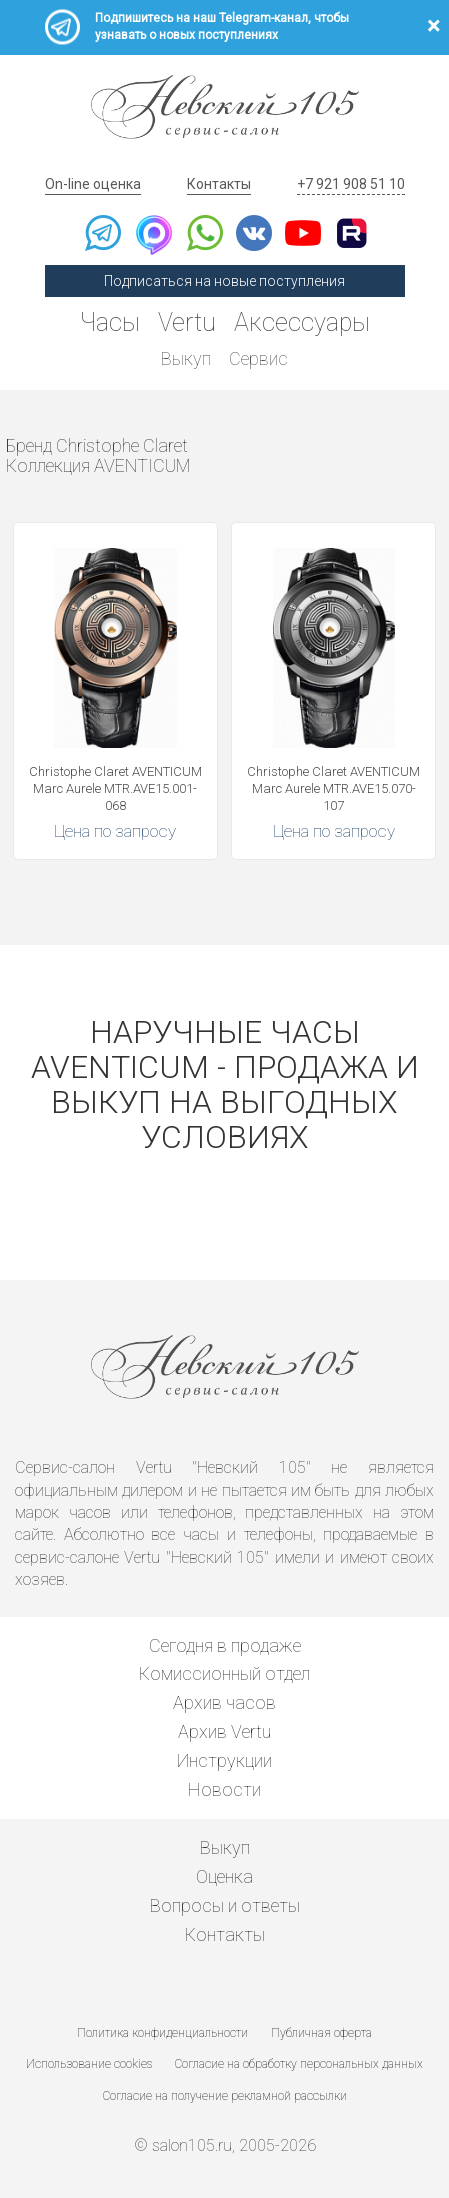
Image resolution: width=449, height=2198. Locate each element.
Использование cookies (89, 2064)
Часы (110, 322)
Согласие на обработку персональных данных (299, 2064)
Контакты (219, 184)
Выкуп (186, 358)
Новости (224, 1789)
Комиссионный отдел (224, 1673)
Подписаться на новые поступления (224, 281)
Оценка (224, 1876)
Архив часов (224, 1702)
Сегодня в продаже (225, 1645)
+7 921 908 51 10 (351, 184)
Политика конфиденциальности (162, 2033)
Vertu (187, 322)
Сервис (258, 358)
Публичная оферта (321, 2033)
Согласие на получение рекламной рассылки (225, 2096)
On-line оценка (93, 184)
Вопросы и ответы (225, 1905)
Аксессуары (302, 322)
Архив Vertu (224, 1731)
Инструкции (224, 1760)
